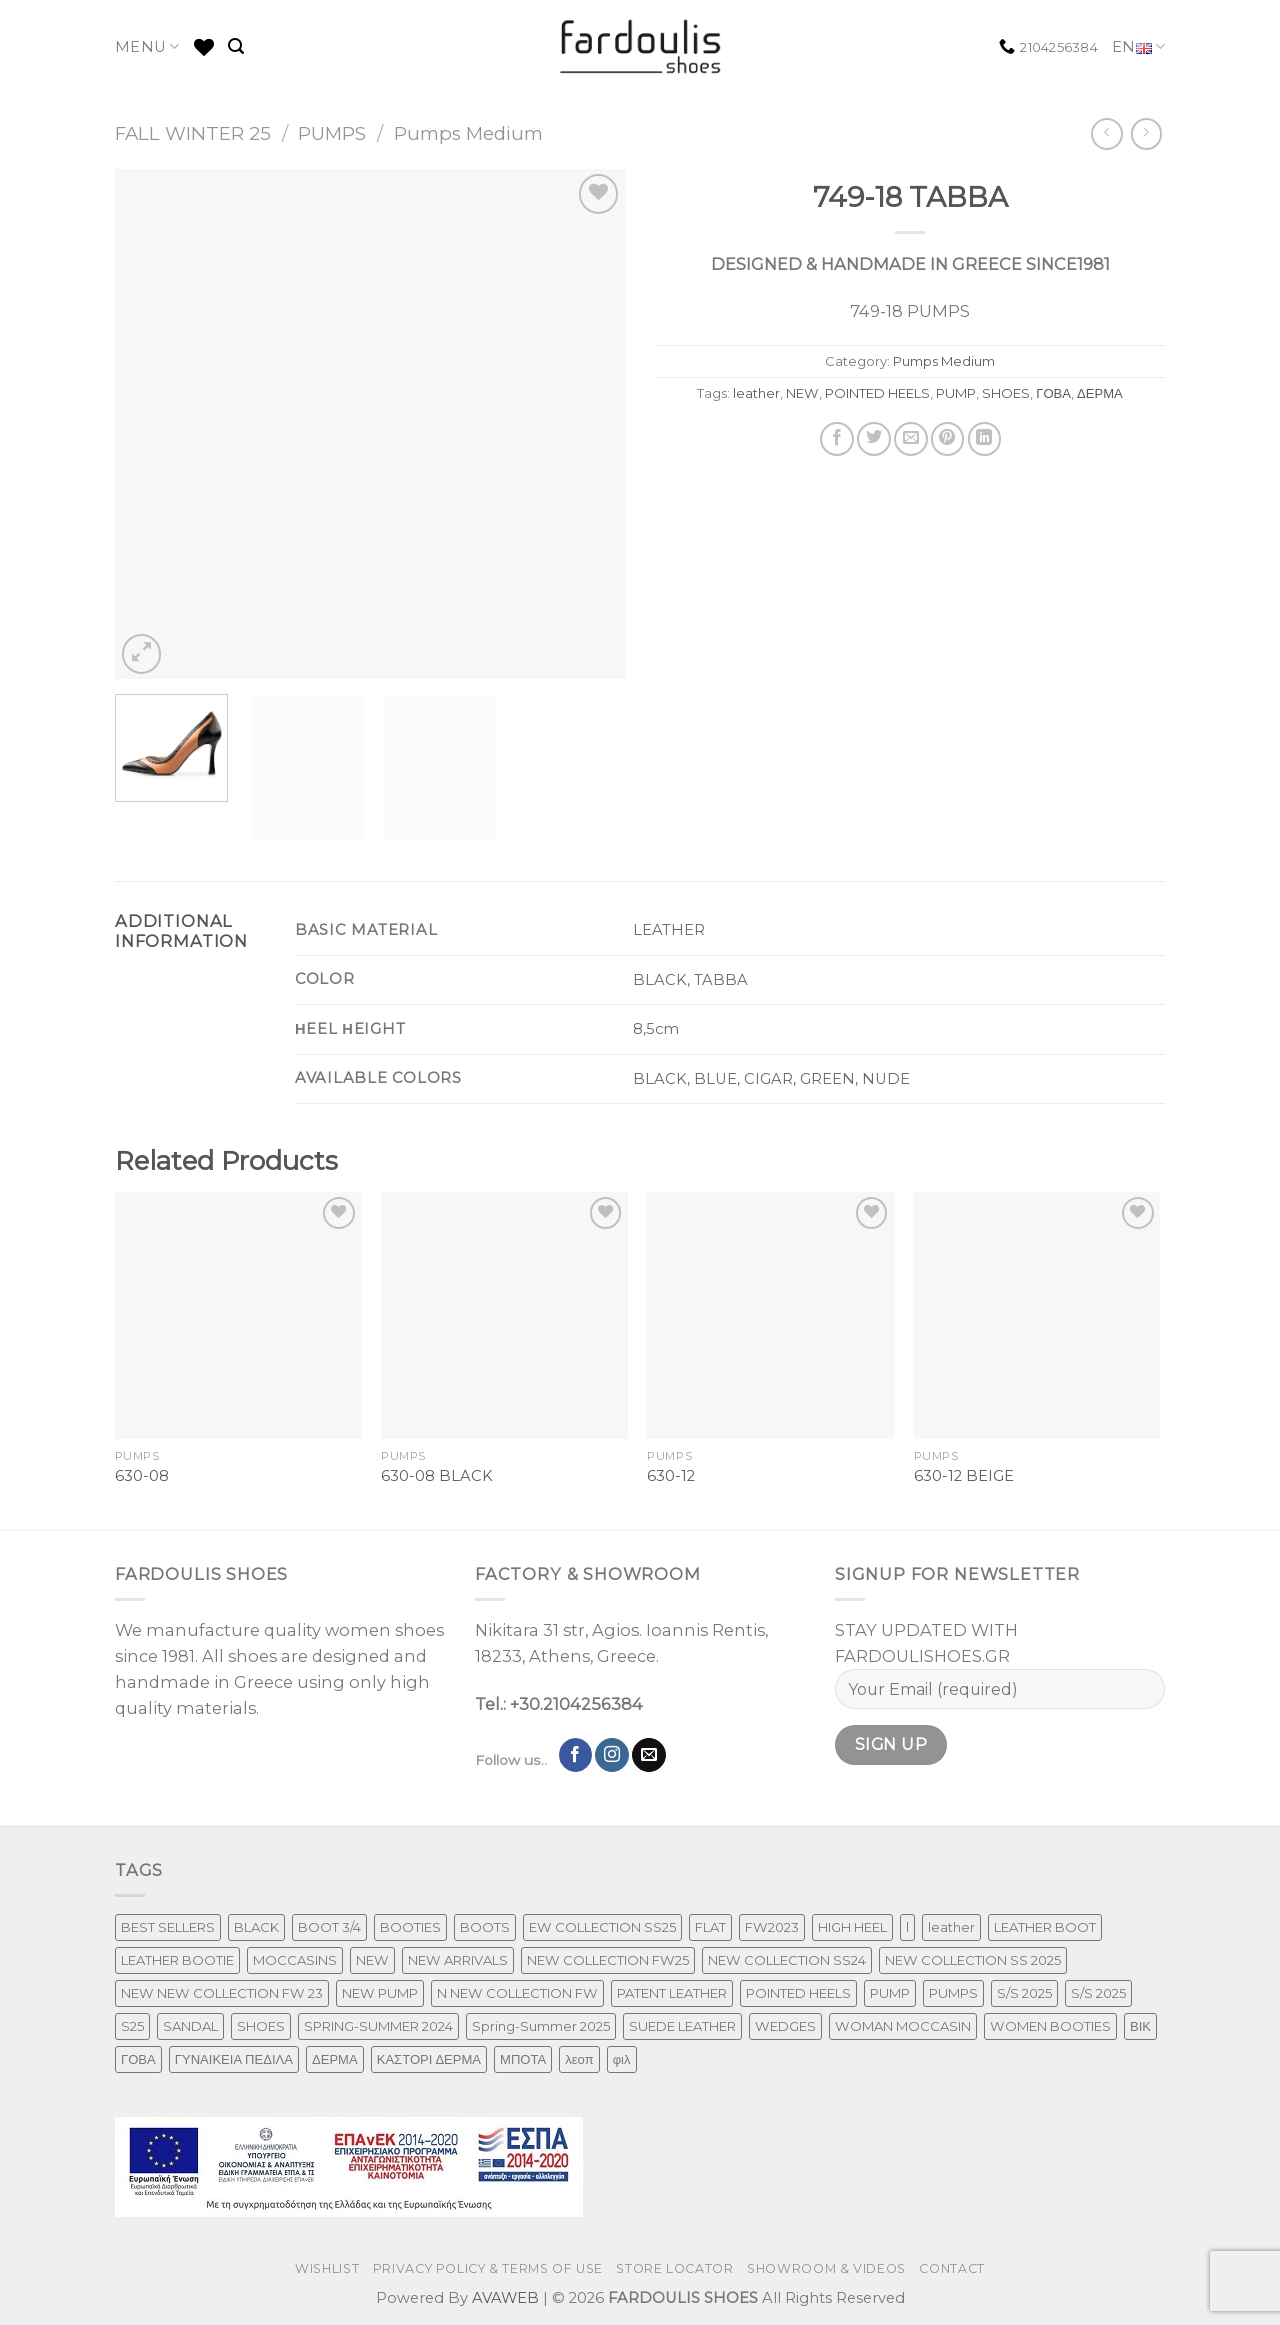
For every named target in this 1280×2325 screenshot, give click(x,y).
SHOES (1006, 393)
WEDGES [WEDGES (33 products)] (785, 2026)
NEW (802, 393)
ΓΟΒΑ (1053, 393)
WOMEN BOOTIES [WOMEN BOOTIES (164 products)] (1050, 2026)
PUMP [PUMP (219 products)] (890, 1993)
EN (1138, 47)
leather (756, 393)
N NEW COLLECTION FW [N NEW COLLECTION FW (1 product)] (517, 1993)
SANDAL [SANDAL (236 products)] (190, 2026)
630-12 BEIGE (964, 1476)
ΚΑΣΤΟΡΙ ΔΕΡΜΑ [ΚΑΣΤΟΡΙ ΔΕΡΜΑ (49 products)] (429, 2059)
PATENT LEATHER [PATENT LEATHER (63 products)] (672, 1993)
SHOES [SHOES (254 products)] (261, 2026)
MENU (147, 46)
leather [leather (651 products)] (951, 1927)
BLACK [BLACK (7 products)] (256, 1927)
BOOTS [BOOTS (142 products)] (485, 1927)
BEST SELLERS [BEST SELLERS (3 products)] (168, 1927)
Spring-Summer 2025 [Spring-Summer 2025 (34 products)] (541, 2026)
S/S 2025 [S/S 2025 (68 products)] (1098, 1993)
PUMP (956, 393)
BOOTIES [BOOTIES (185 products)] (410, 1927)
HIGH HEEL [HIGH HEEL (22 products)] (852, 1927)
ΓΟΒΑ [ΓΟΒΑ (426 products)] (138, 2059)
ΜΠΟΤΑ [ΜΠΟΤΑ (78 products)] (523, 2059)
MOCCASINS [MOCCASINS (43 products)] (295, 1960)
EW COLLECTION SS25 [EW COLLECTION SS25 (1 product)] (602, 1927)
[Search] (236, 46)
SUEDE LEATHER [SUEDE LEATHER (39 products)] (682, 2026)
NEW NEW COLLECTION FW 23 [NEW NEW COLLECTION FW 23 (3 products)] (222, 1993)
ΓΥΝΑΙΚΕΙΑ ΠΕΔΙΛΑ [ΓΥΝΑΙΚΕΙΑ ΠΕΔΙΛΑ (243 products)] (234, 2059)
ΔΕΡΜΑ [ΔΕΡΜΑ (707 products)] (335, 2059)
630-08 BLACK (437, 1476)
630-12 (671, 1476)
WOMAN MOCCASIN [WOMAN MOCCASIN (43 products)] (903, 2026)
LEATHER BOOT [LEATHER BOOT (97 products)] (1045, 1927)
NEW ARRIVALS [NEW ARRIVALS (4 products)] (458, 1960)
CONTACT (951, 2268)
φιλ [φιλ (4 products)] (622, 2059)
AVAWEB (505, 2298)
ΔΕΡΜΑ (1100, 393)
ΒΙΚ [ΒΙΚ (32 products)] (1140, 2026)
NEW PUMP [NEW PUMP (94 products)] (380, 1993)
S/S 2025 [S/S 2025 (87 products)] (1024, 1993)
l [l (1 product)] (907, 1927)
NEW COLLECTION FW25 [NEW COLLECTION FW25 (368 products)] (608, 1960)
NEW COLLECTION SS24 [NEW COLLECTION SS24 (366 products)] (787, 1960)
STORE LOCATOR (674, 2268)
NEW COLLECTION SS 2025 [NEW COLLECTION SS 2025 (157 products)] (973, 1960)
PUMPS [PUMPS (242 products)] (953, 1993)
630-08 (142, 1476)
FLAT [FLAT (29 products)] (710, 1927)
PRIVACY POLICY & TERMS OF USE (488, 2268)
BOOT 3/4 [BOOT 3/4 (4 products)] (329, 1927)
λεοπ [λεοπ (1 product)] (579, 2059)
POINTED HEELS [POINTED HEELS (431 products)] (798, 1993)
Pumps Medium (468, 133)
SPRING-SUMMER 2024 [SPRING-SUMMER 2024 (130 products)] (378, 2026)
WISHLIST (327, 2268)
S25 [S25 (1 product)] (132, 2026)
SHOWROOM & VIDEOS (826, 2268)
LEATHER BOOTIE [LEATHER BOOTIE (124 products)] (177, 1960)
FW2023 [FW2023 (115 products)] (772, 1927)
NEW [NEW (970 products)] (372, 1960)
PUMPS (332, 133)
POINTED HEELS (877, 393)
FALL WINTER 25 (193, 133)
